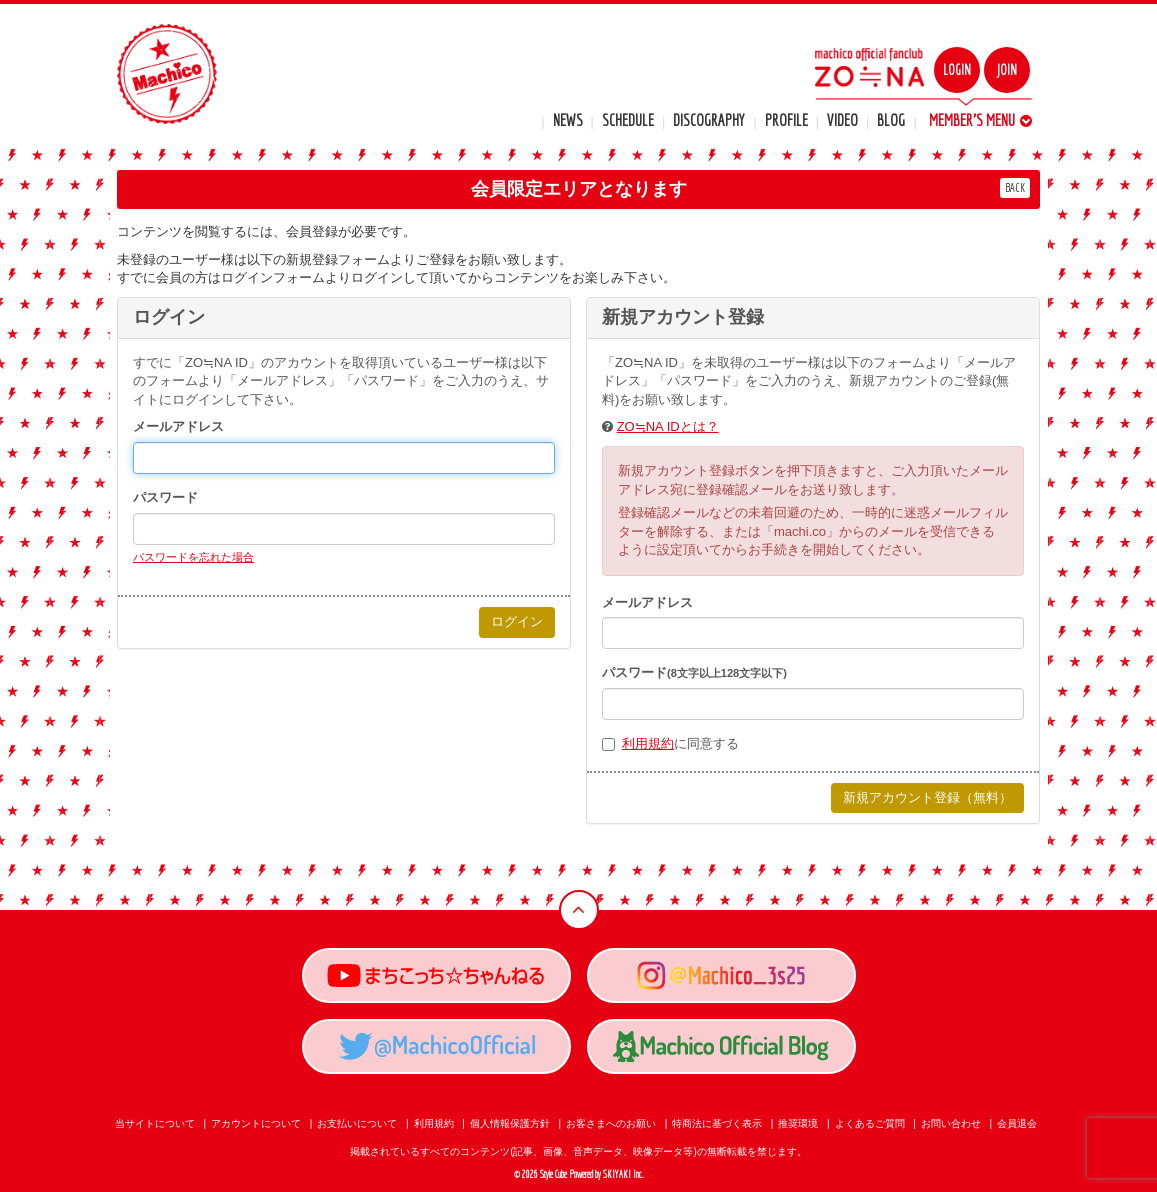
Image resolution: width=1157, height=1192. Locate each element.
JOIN (1006, 70)
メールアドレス (178, 426)
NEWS (568, 120)
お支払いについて (357, 1123)
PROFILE (786, 120)
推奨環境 (798, 1123)
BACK (1015, 187)
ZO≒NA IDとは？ (668, 426)
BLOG (891, 120)
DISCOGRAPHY (709, 120)
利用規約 (648, 743)
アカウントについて (256, 1123)
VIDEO (842, 120)
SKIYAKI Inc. (623, 1174)
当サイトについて (155, 1123)
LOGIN (957, 70)
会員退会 (1017, 1123)
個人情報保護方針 (510, 1123)
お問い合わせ (951, 1123)
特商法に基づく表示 (717, 1123)
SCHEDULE (628, 120)
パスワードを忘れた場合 (193, 557)
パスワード (165, 497)
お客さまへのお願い (611, 1123)
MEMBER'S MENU (980, 120)
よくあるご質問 (870, 1123)
